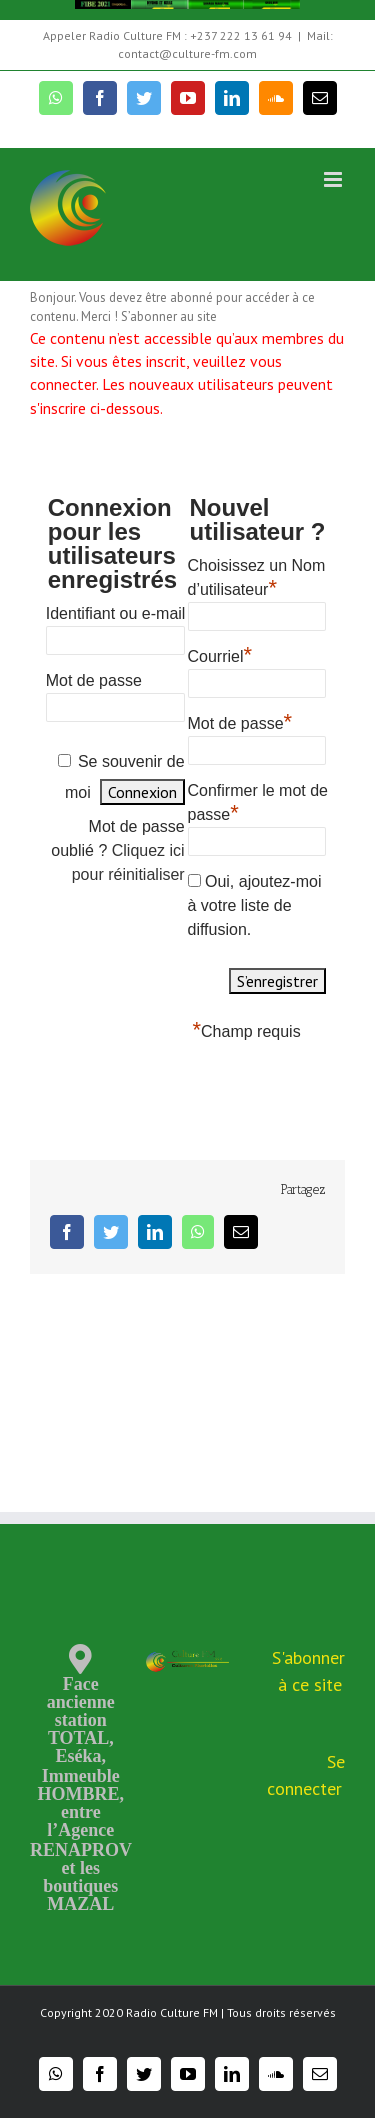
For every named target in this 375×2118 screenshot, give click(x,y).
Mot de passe (94, 680)
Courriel (220, 654)
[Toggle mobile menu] (334, 179)
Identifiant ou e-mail (116, 613)
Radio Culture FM (172, 2012)
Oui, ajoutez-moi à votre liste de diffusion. (255, 905)
